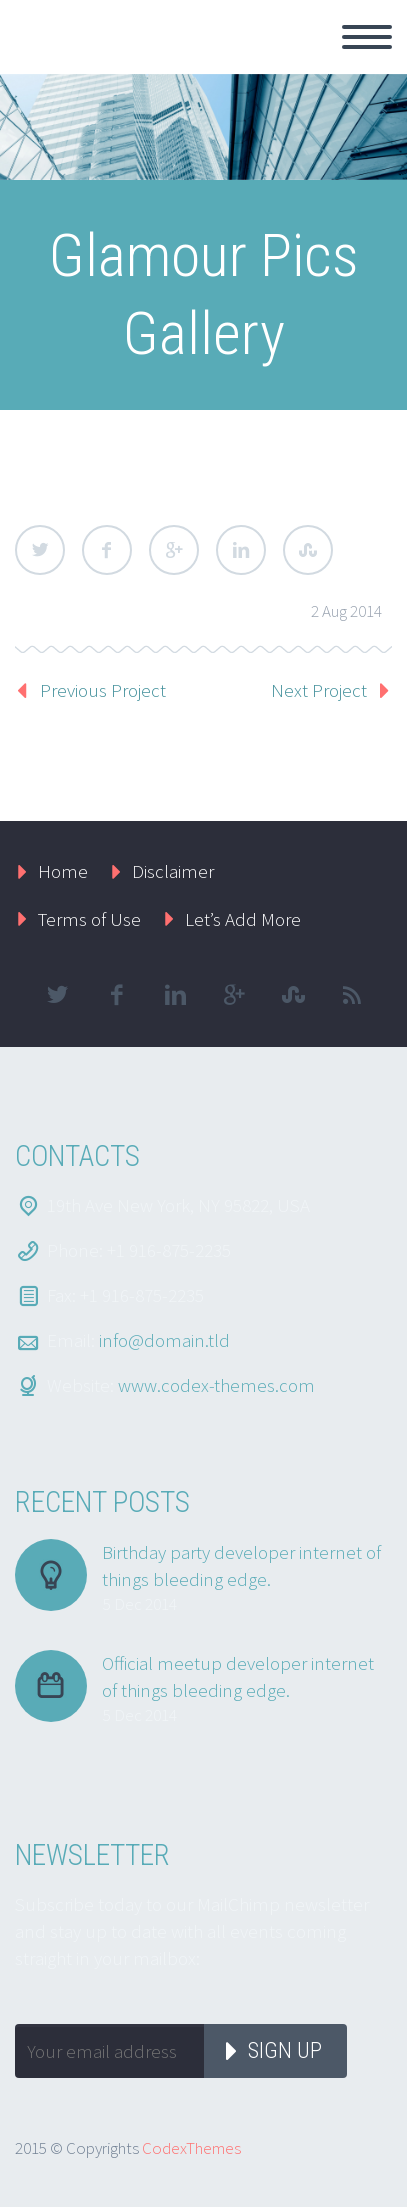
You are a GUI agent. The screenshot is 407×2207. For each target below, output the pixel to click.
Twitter (40, 550)
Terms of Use (89, 919)
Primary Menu (367, 37)
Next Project (319, 690)
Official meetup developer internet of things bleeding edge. (238, 1676)
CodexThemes (191, 2148)
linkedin (175, 995)
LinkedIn (241, 550)
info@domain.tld (164, 1340)
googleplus (234, 995)
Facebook (107, 550)
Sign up (285, 2050)
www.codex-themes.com (216, 1385)
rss (352, 995)
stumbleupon (293, 995)
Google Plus (174, 550)
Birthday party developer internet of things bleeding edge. (241, 1565)
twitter (57, 995)
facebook (116, 995)
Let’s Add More (243, 919)
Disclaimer (173, 871)
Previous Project (103, 690)
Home (63, 871)
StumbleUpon (308, 550)
